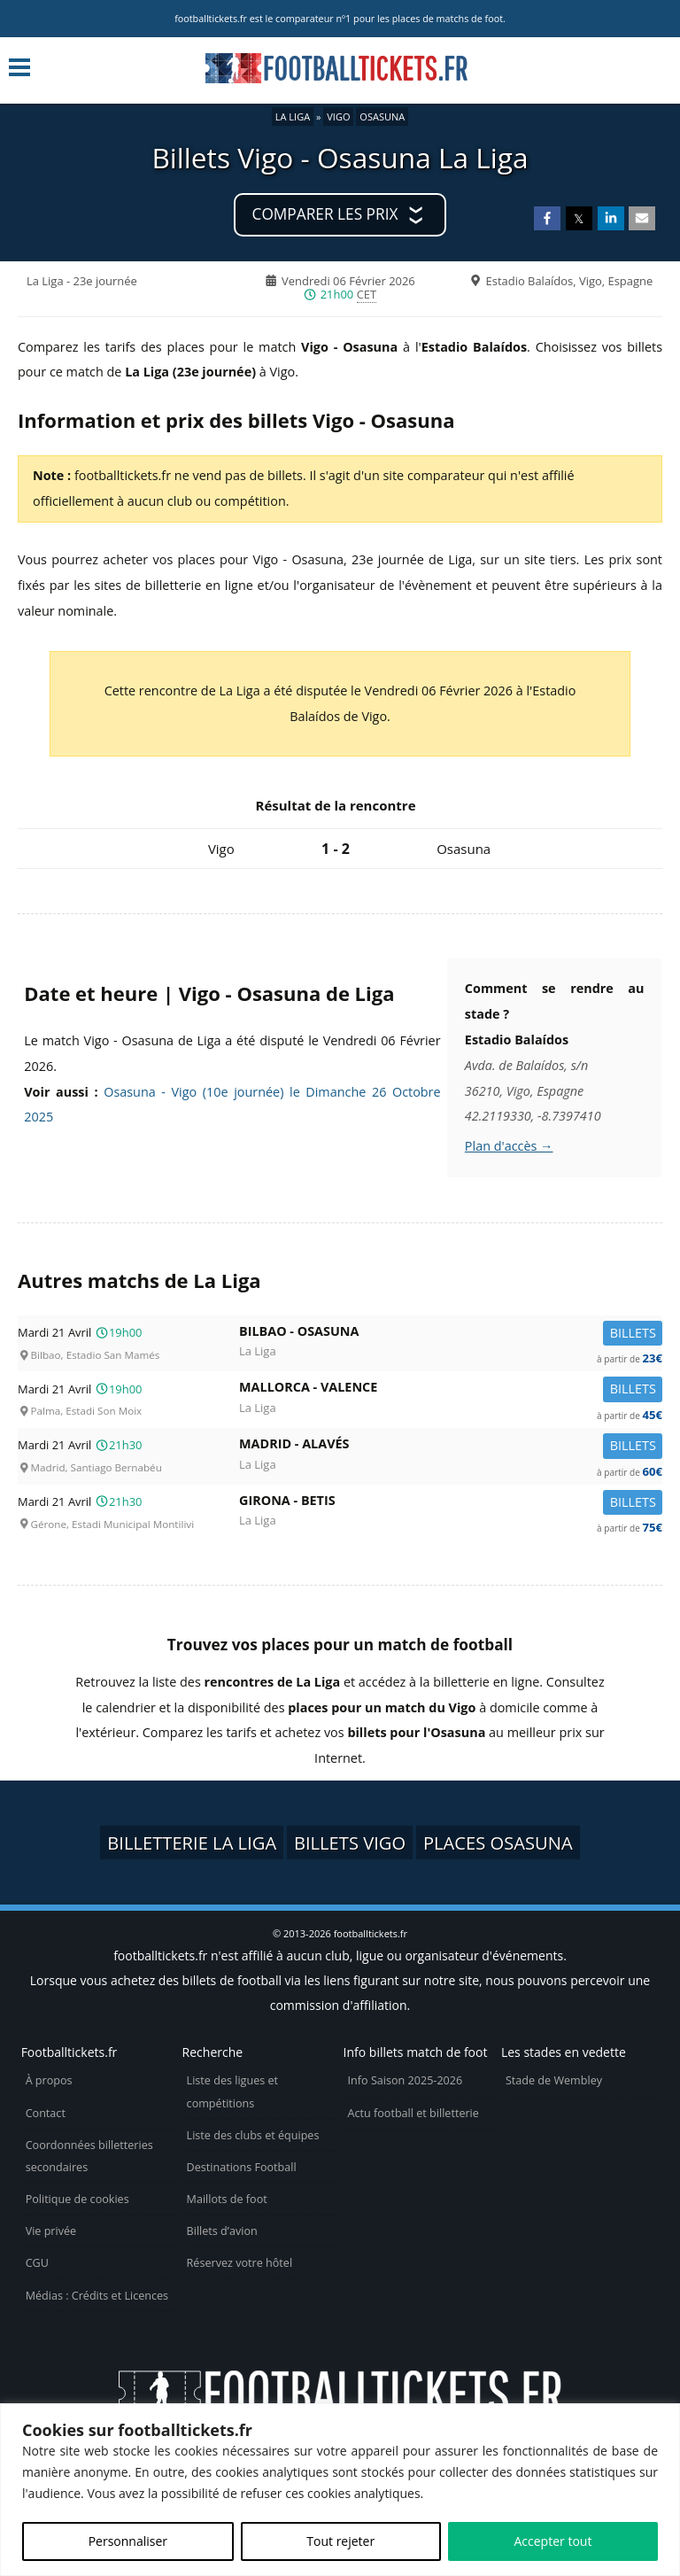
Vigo (338, 116)
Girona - (450, 1503)
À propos (49, 2080)
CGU (37, 2262)
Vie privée (51, 2230)
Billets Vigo (350, 1842)
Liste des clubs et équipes (253, 2135)
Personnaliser (128, 2541)
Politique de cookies (77, 2199)
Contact (46, 2113)
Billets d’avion (222, 2230)
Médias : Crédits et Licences (97, 2295)
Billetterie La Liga (191, 1842)
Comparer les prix (325, 214)
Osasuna (382, 116)
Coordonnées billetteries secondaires (89, 2156)
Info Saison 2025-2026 (405, 2080)
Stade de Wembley (554, 2080)
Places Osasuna (498, 1842)
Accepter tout (552, 2541)
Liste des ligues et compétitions (232, 2091)
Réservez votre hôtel (240, 2262)
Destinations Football (242, 2167)
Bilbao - (450, 1334)
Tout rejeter (340, 2541)
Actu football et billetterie (413, 2113)
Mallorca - (450, 1390)
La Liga (292, 116)
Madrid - (450, 1447)
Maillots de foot (227, 2199)
